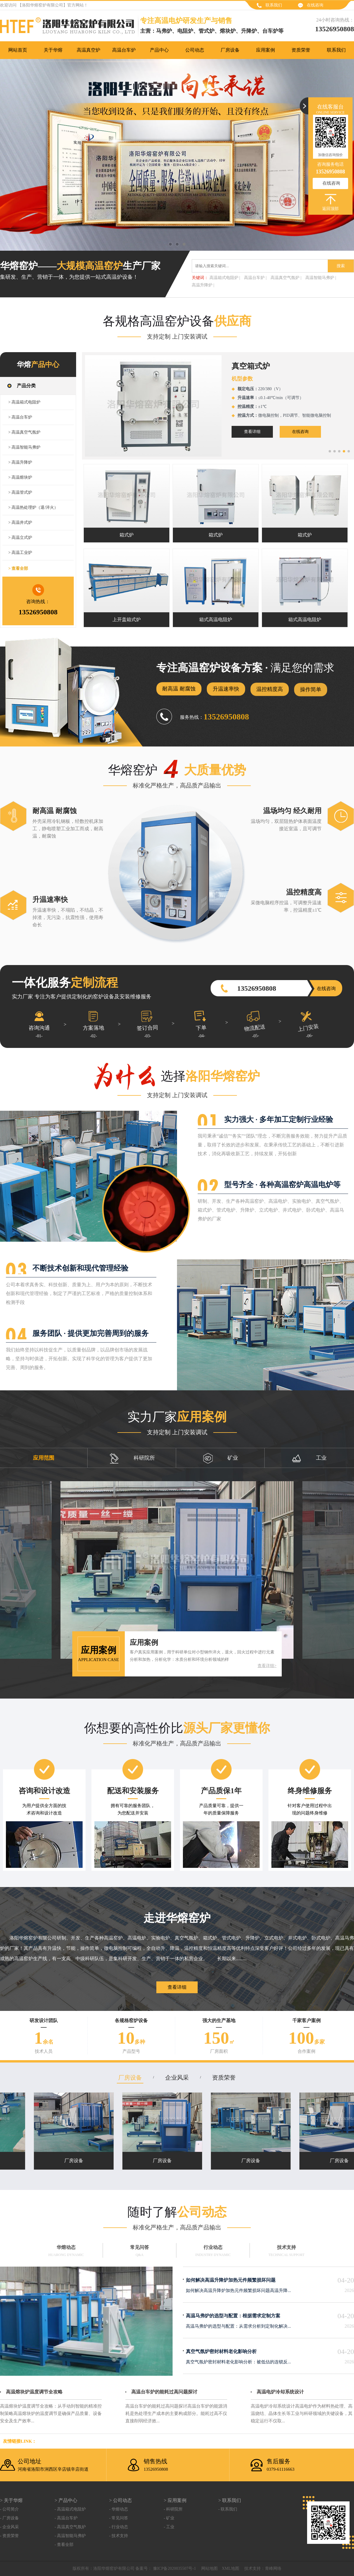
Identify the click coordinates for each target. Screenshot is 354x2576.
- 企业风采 (9, 2527)
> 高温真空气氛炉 (24, 432)
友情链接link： (19, 2441)
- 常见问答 (118, 2518)
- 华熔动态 (118, 2509)
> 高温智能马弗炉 (24, 447)
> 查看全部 (18, 568)
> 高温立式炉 (20, 537)
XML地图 (230, 2568)
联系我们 (274, 5)
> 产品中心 (66, 2500)
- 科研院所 (173, 2509)
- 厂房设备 (9, 2518)
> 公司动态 (120, 2500)
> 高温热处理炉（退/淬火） (33, 507)
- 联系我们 (227, 2509)
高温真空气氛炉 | (286, 277)
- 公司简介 (9, 2509)
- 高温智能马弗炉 (70, 2536)
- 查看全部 (64, 2544)
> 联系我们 (229, 2500)
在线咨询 (315, 5)
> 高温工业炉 (20, 552)
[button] (330, 451)
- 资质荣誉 (9, 2536)
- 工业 (169, 2527)
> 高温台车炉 (20, 417)
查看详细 (157, 431)
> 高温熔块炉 (20, 477)
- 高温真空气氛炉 (70, 2527)
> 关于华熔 (11, 2500)
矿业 (220, 1458)
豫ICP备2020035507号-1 (174, 2568)
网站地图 (209, 2568)
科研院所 (132, 1458)
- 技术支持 (118, 2536)
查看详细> (267, 1665)
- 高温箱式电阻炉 (70, 2509)
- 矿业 (169, 2518)
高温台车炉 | (255, 277)
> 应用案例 (175, 2500)
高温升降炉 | (203, 285)
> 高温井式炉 (20, 522)
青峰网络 (273, 2568)
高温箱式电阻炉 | (224, 277)
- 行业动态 (118, 2527)
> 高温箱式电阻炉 (24, 402)
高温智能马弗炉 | (320, 277)
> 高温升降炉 (20, 462)
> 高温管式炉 (20, 492)
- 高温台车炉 (66, 2518)
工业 (309, 1458)
